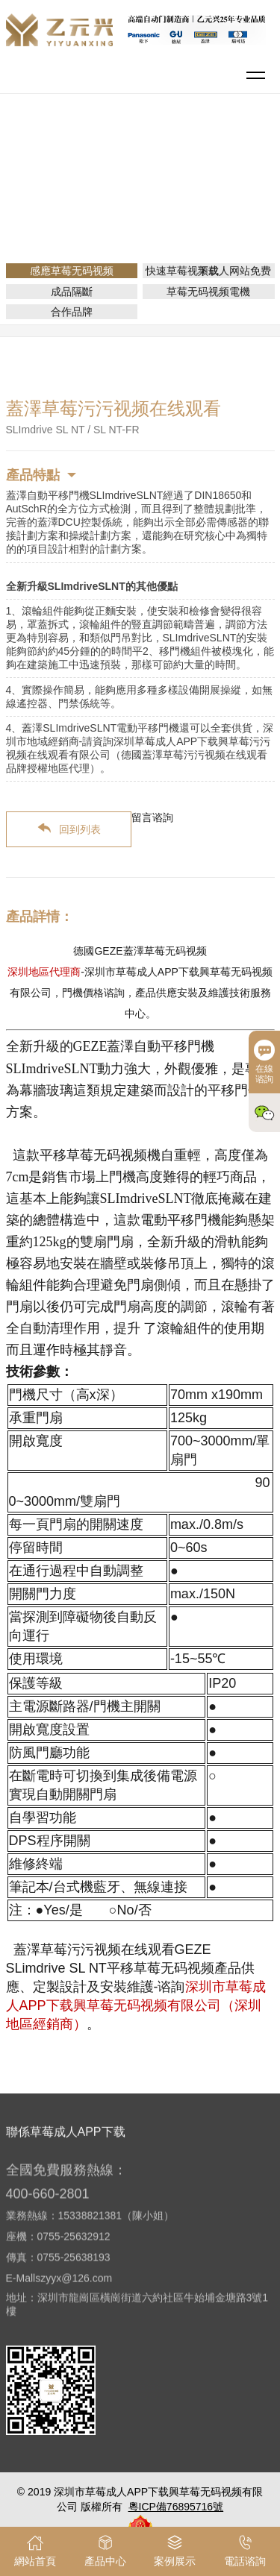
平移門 (145, 203)
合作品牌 (72, 312)
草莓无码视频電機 (208, 292)
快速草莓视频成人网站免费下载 (208, 271)
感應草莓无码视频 (230, 182)
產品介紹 (151, 182)
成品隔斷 (72, 292)
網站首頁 (92, 182)
